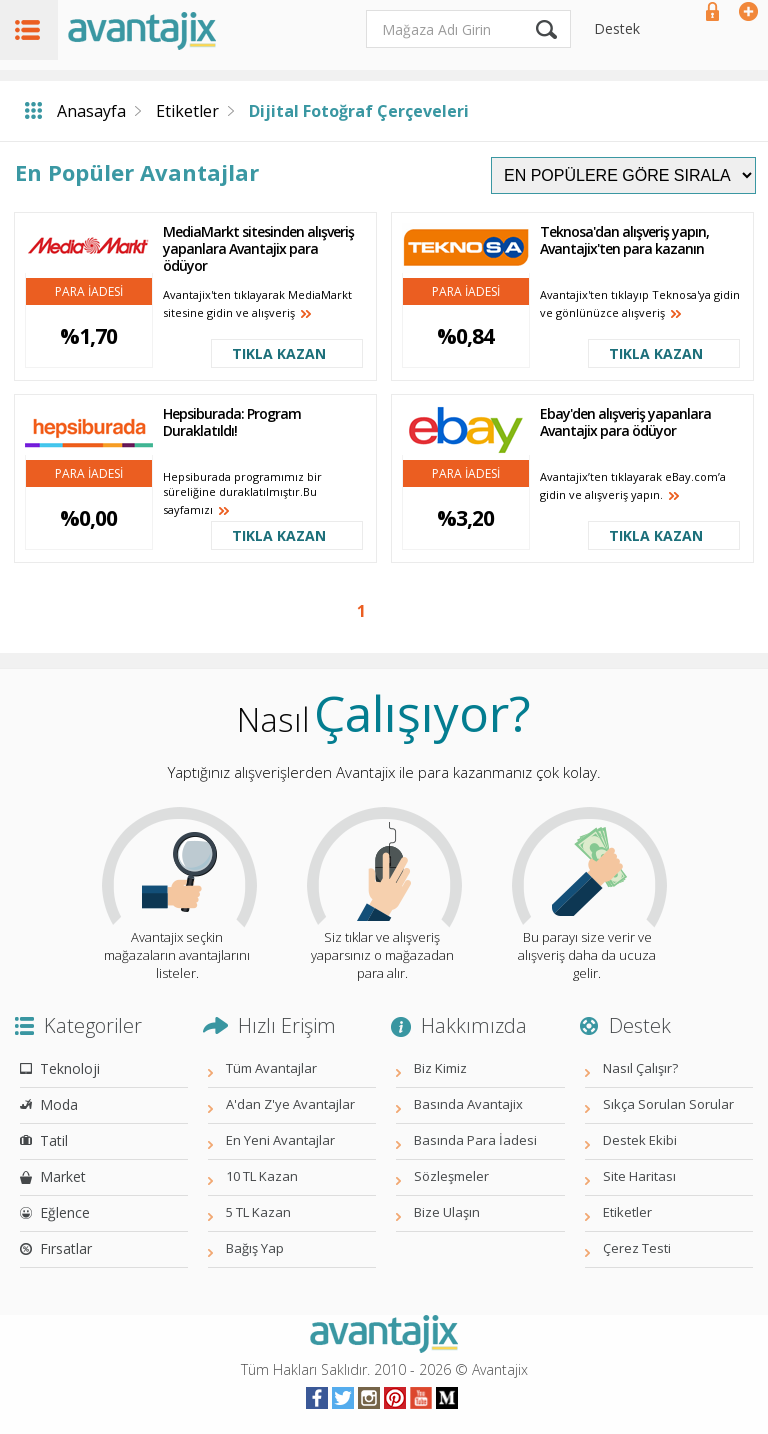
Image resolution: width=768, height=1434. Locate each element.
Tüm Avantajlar (271, 1068)
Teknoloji (70, 1068)
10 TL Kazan (262, 1176)
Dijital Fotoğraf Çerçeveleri (359, 111)
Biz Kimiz (440, 1068)
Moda (59, 1104)
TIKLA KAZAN (279, 353)
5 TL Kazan (258, 1212)
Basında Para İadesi (475, 1140)
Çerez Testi (637, 1248)
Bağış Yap (255, 1248)
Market (63, 1176)
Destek (617, 28)
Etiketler (187, 111)
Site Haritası (639, 1176)
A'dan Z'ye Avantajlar (290, 1104)
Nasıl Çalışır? (640, 1068)
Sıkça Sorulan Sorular (668, 1104)
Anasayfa (91, 111)
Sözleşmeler (451, 1176)
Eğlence (65, 1212)
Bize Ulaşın (447, 1212)
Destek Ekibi (640, 1140)
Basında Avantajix (468, 1104)
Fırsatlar (66, 1248)
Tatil (54, 1140)
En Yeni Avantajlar (280, 1140)
